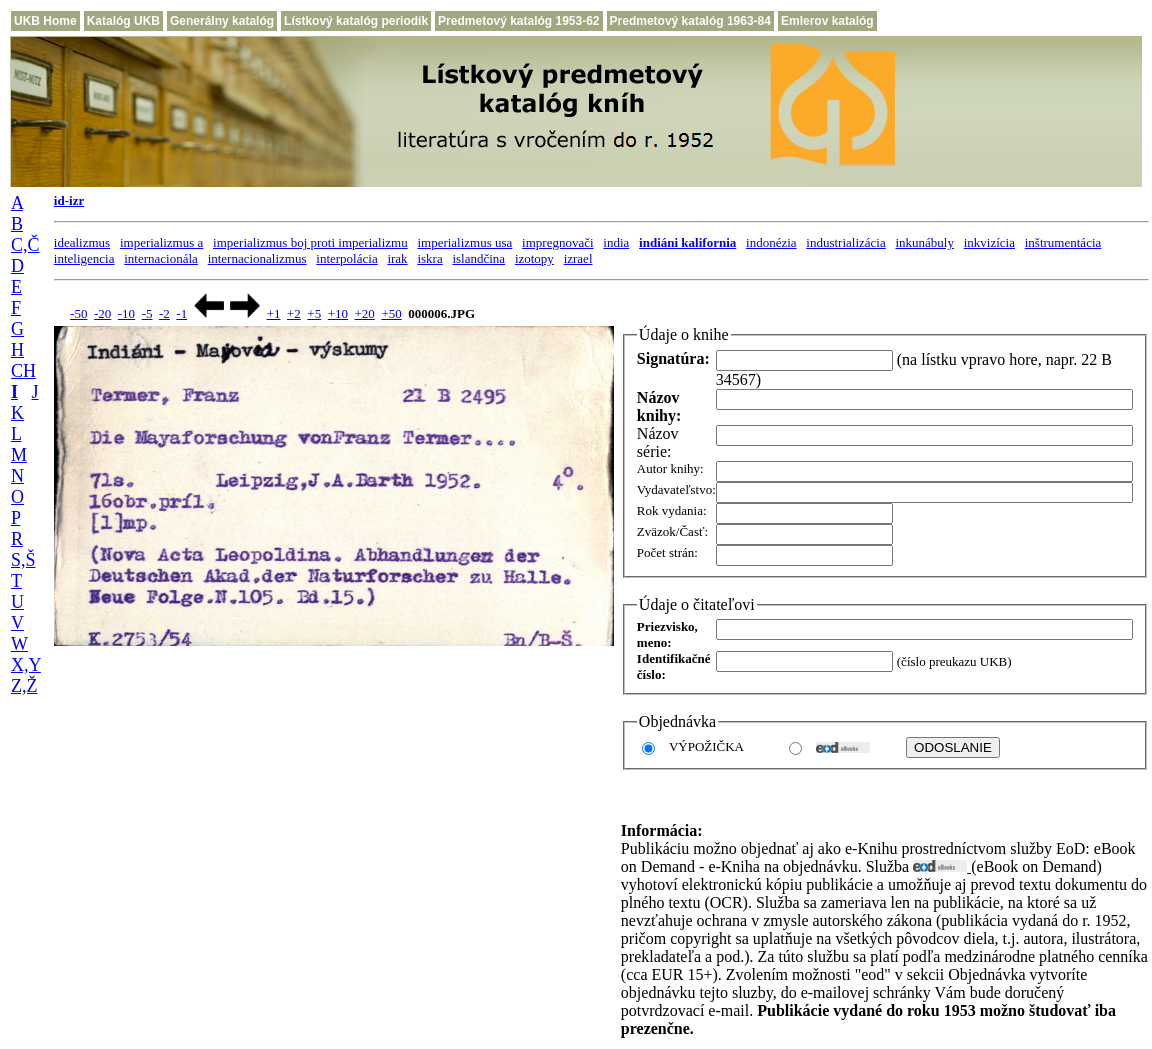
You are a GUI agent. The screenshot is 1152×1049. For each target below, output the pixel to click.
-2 (164, 313)
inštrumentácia (1063, 242)
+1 (274, 313)
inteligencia (84, 258)
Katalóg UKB (123, 21)
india (616, 242)
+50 (391, 313)
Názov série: (658, 442)
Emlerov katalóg (827, 21)
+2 (294, 313)
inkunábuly (924, 242)
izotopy (534, 258)
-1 (181, 313)
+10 (338, 313)
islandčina (478, 258)
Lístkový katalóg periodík (356, 21)
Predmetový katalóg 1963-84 (690, 21)
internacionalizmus (257, 258)
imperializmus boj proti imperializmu (310, 242)
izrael (578, 258)
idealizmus (82, 242)
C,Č (25, 245)
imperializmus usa (464, 242)
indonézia (771, 242)
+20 (365, 313)
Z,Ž (24, 686)
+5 (314, 313)
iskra (429, 258)
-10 (126, 313)
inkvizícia (989, 242)
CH (23, 371)
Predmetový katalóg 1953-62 (518, 21)
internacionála (161, 258)
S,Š (23, 560)
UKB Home (45, 21)
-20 (102, 313)
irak (397, 258)
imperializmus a (161, 242)
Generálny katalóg (222, 21)
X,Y (26, 665)
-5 (147, 313)
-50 (78, 313)
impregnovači (557, 242)
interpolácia (346, 258)
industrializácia (845, 242)
